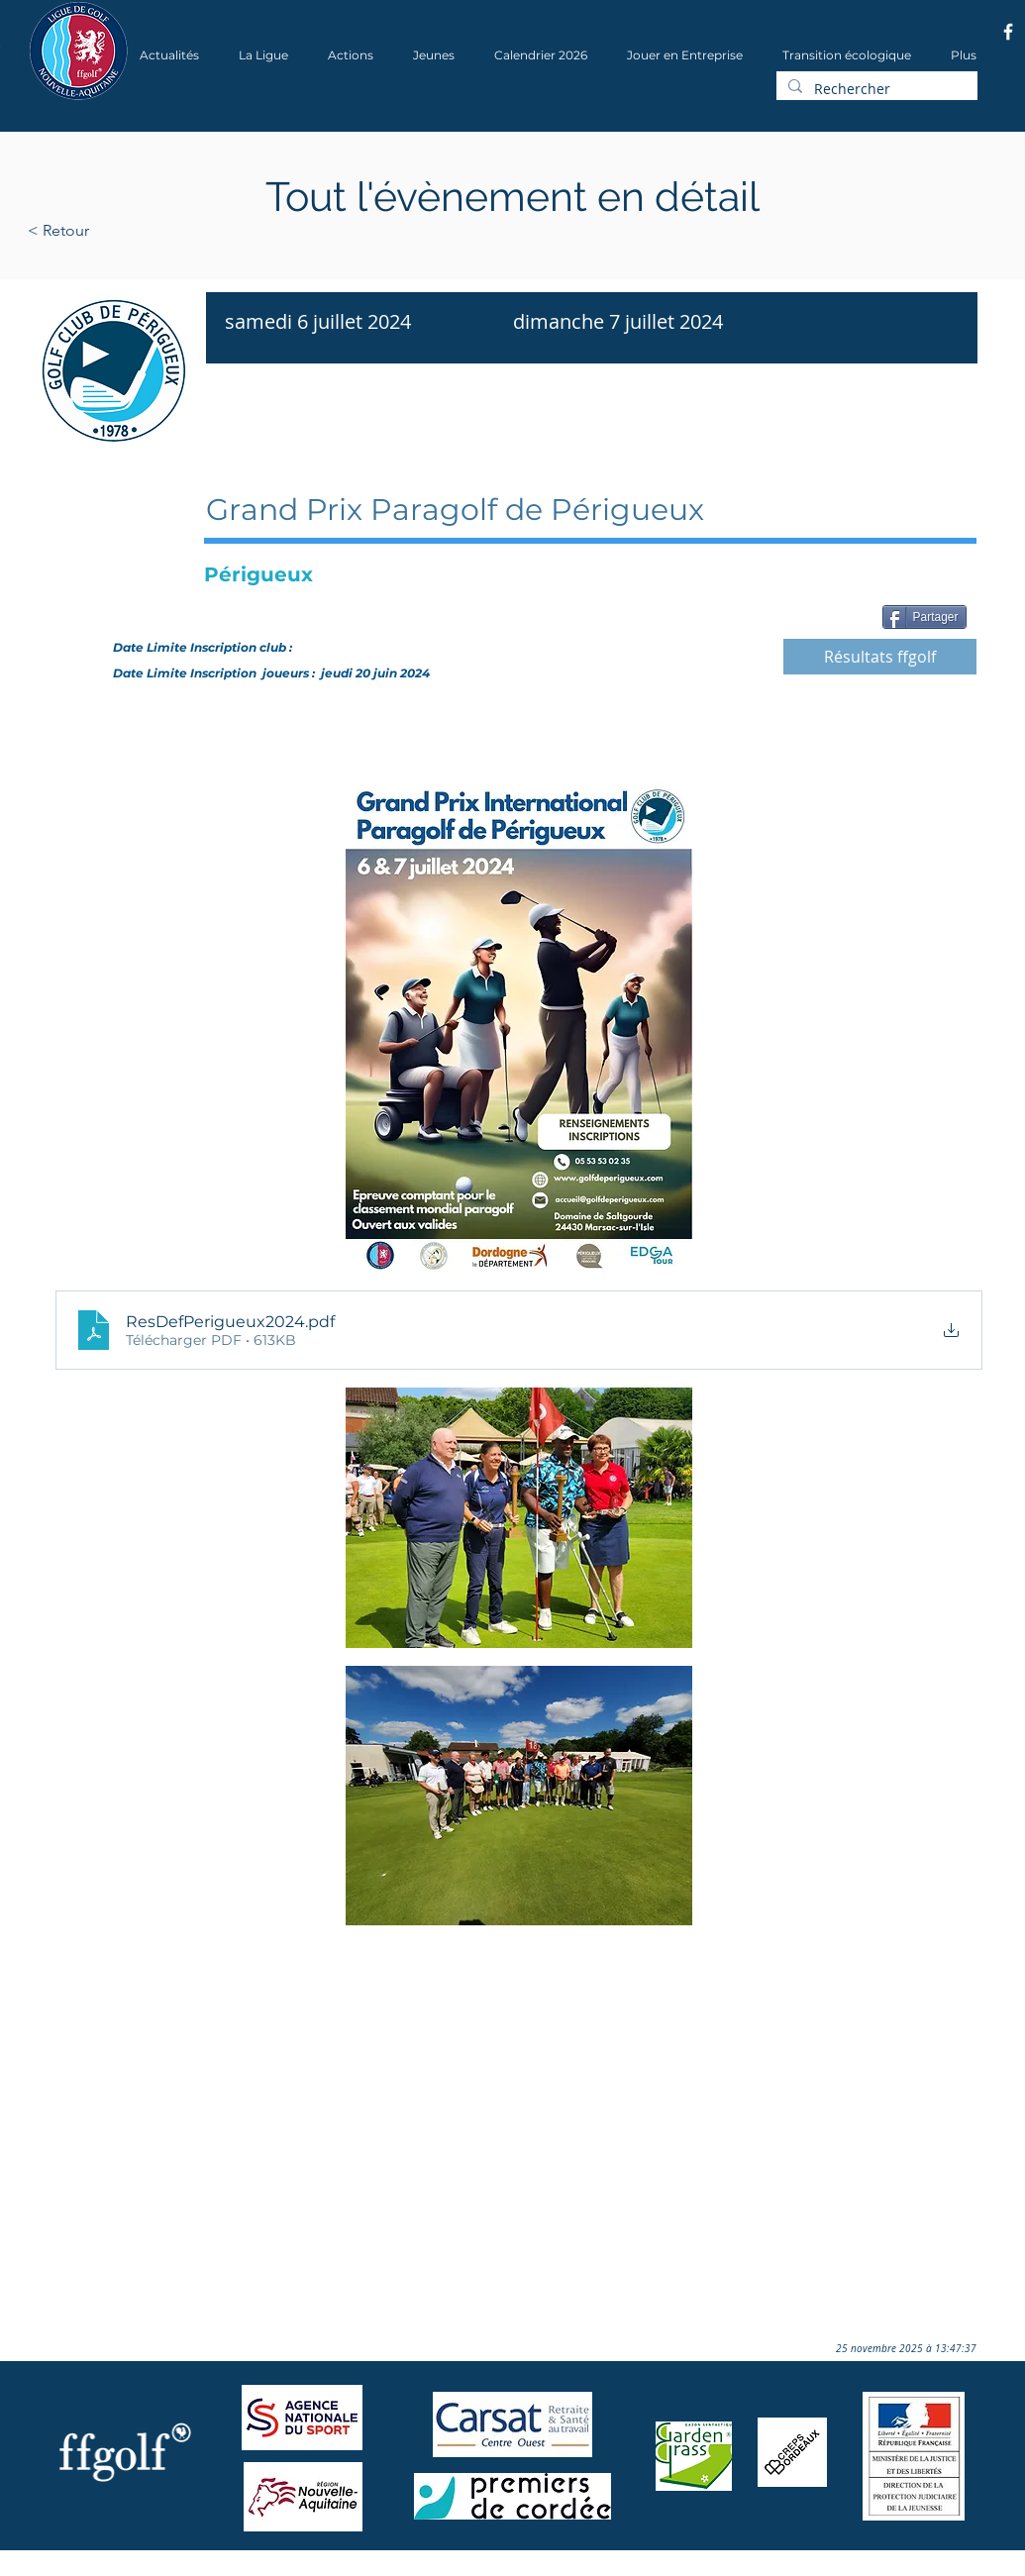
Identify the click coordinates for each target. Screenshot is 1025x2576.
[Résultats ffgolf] (879, 656)
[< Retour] (121, 231)
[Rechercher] (875, 89)
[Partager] (924, 617)
